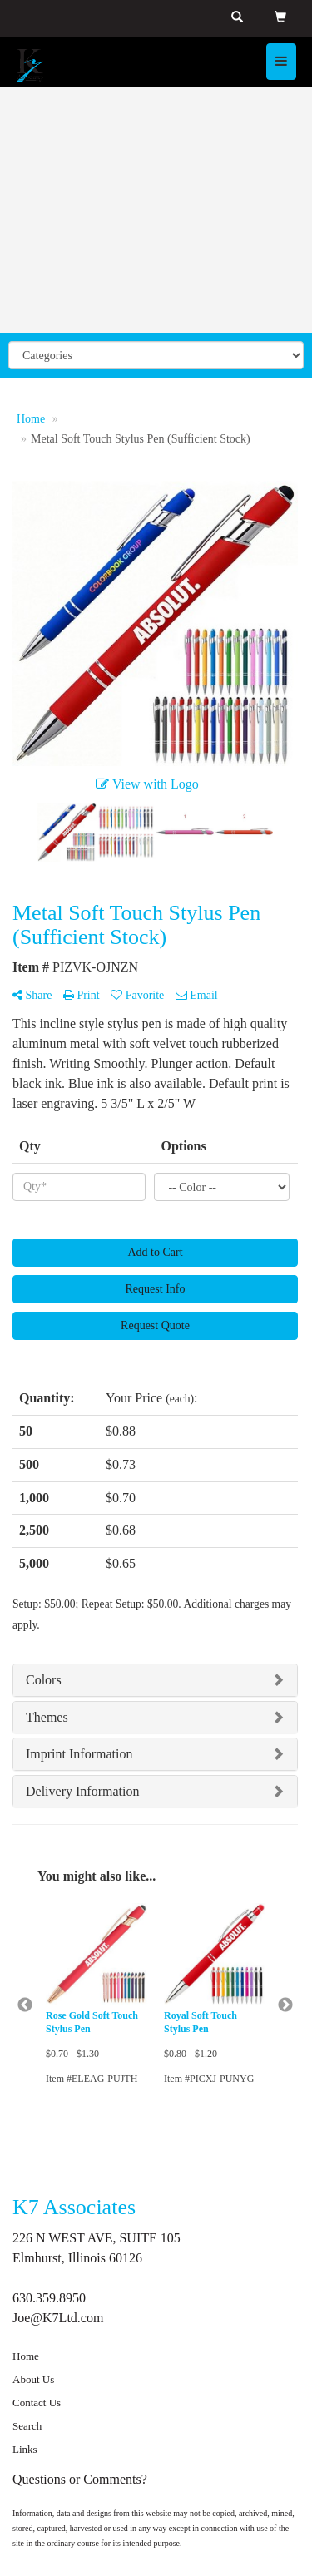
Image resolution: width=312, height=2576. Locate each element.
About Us (33, 2379)
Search (27, 2426)
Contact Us (36, 2402)
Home (25, 2356)
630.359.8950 (49, 2298)
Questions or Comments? (79, 2479)
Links (24, 2449)
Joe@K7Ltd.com (57, 2318)
